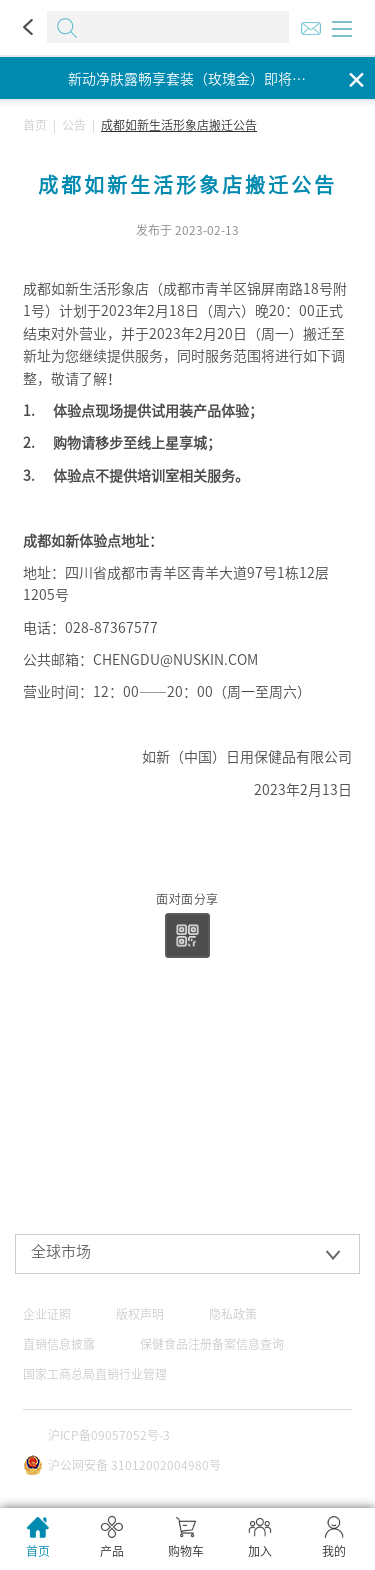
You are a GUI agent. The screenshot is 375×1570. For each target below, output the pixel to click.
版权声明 (140, 1314)
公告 (74, 125)
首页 (35, 125)
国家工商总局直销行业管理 (95, 1374)
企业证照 (47, 1314)
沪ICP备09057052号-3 (109, 1435)
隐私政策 (233, 1314)
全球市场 (61, 1251)
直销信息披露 (59, 1344)
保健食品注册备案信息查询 (212, 1344)
